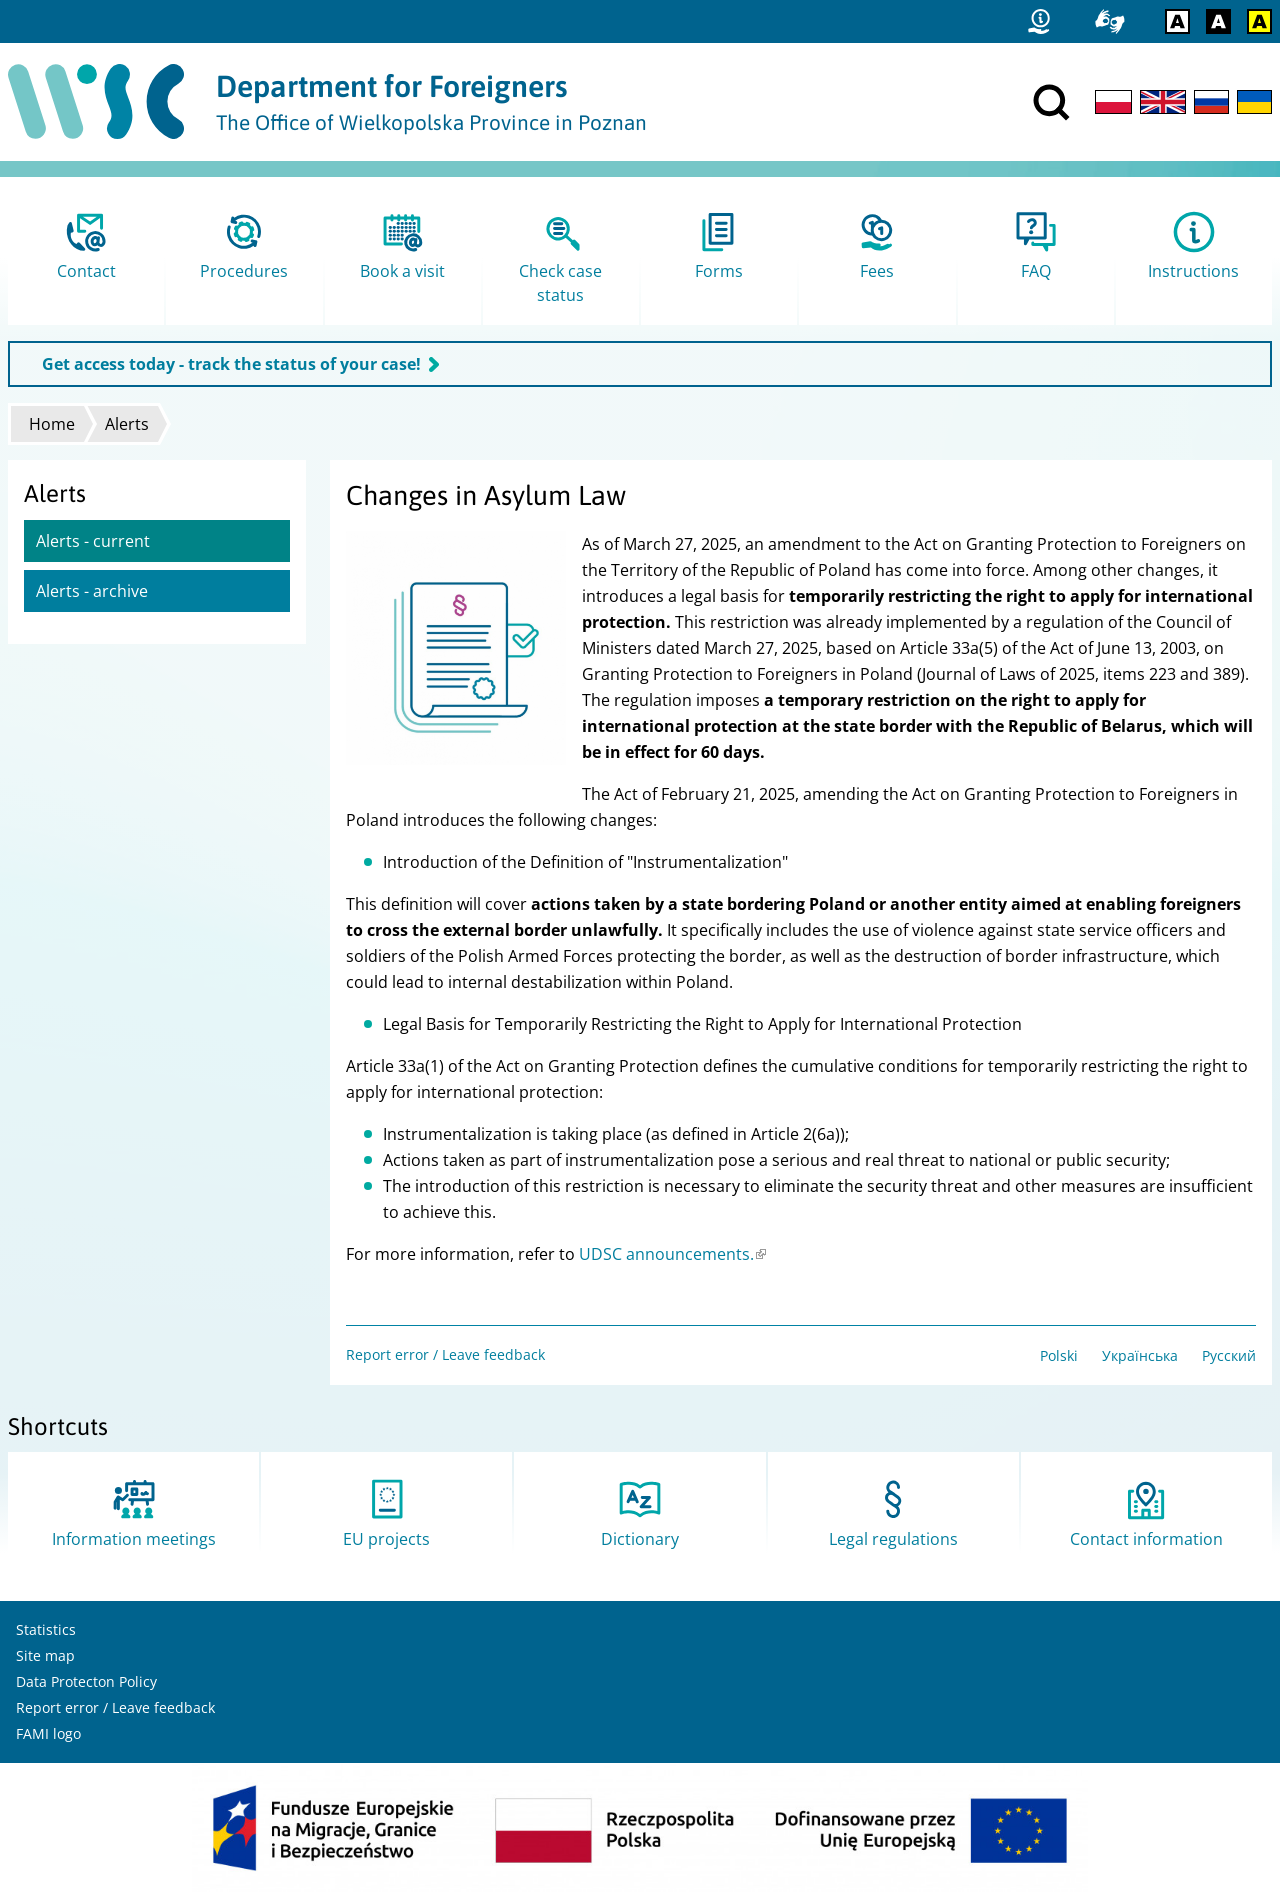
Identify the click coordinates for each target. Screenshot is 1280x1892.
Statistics (46, 1629)
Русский (1229, 1355)
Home (52, 424)
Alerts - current (93, 541)
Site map (45, 1655)
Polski (1059, 1355)
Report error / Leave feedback (445, 1354)
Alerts (127, 424)
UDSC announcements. (672, 1254)
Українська (1140, 1355)
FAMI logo (48, 1733)
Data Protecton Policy (86, 1681)
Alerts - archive (92, 591)
